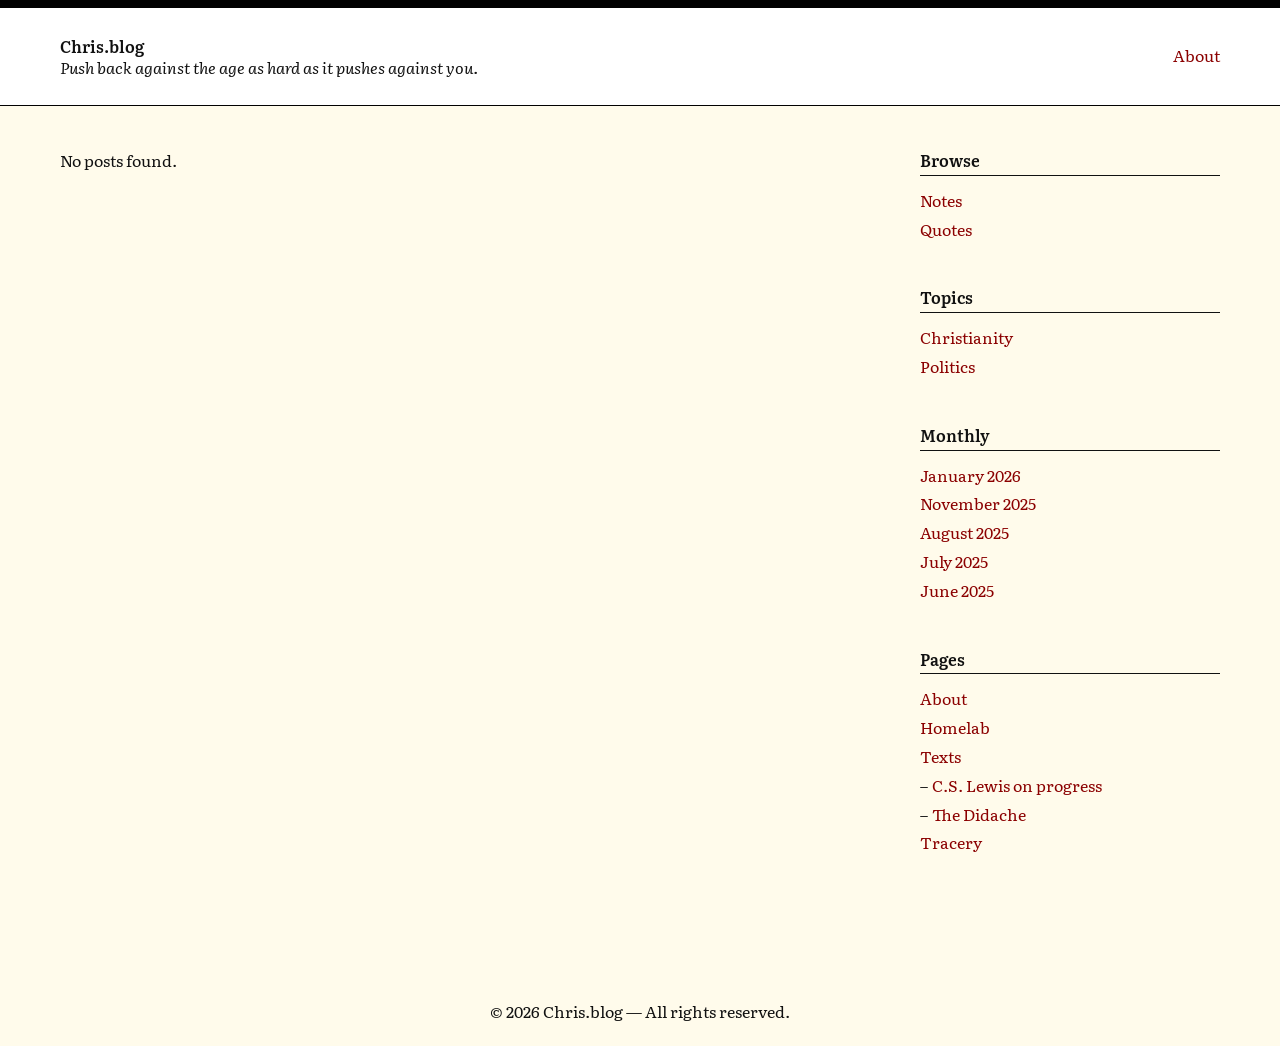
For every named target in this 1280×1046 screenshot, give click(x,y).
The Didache (979, 814)
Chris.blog (102, 46)
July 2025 (954, 561)
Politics (947, 366)
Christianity (966, 337)
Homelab (955, 727)
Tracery (951, 842)
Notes (941, 200)
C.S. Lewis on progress (1017, 785)
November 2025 (978, 503)
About (1196, 55)
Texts (940, 756)
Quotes (946, 229)
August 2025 (964, 532)
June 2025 (957, 590)
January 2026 (970, 475)
